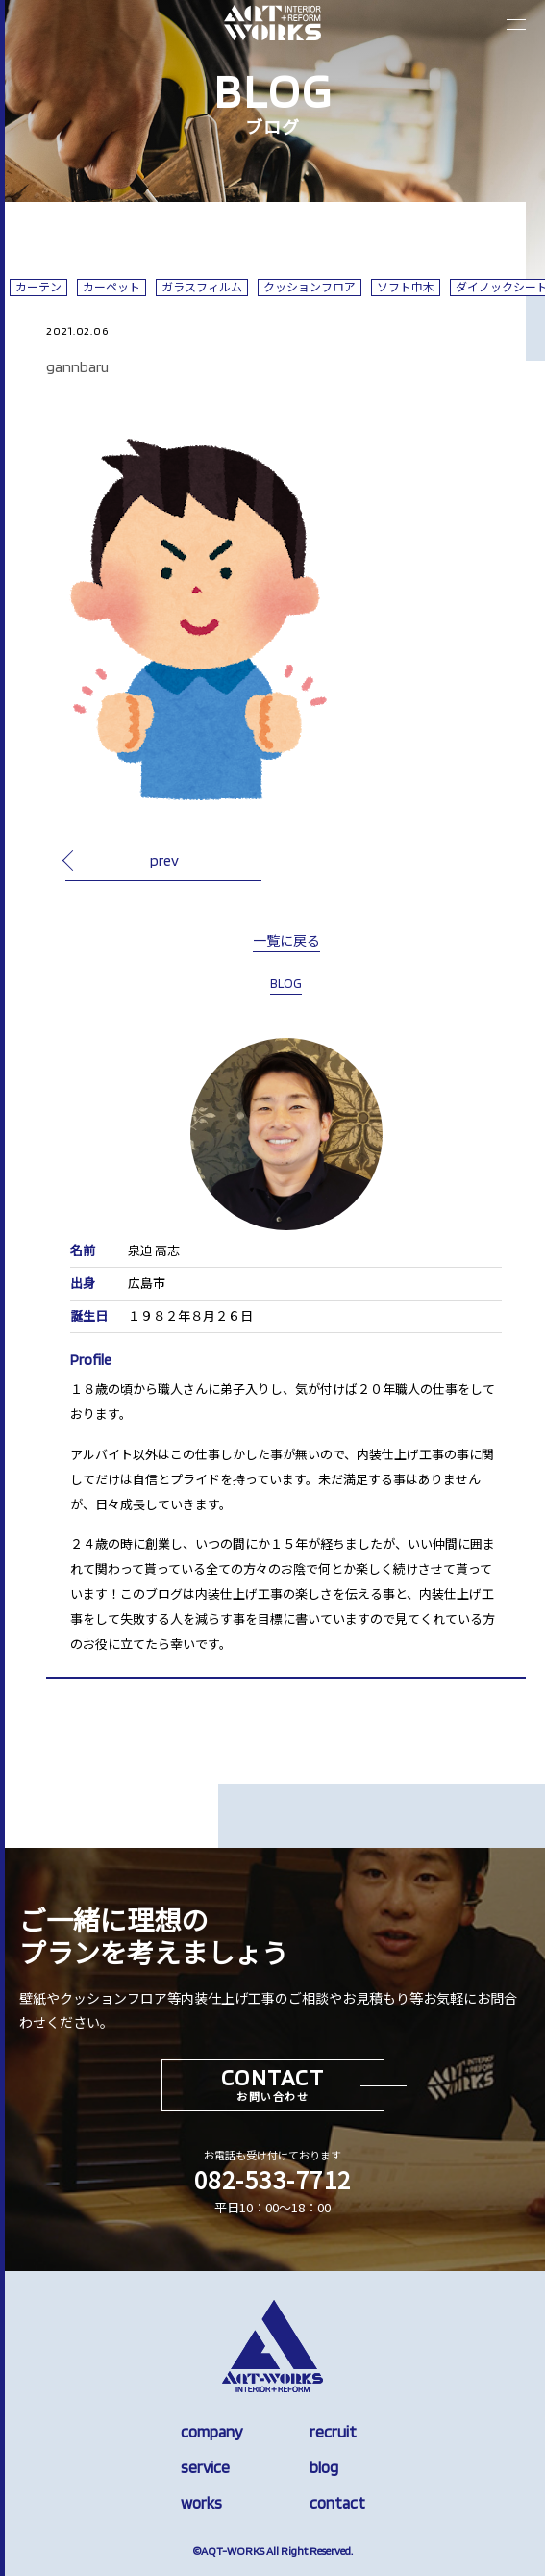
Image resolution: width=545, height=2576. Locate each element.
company (211, 2431)
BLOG (286, 983)
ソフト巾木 (405, 287)
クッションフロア (309, 287)
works (201, 2503)
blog (324, 2467)
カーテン (38, 287)
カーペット (111, 287)
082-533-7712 (273, 2179)
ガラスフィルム (201, 287)
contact (337, 2503)
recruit (333, 2431)
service (205, 2467)
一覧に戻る (286, 940)
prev (164, 860)
